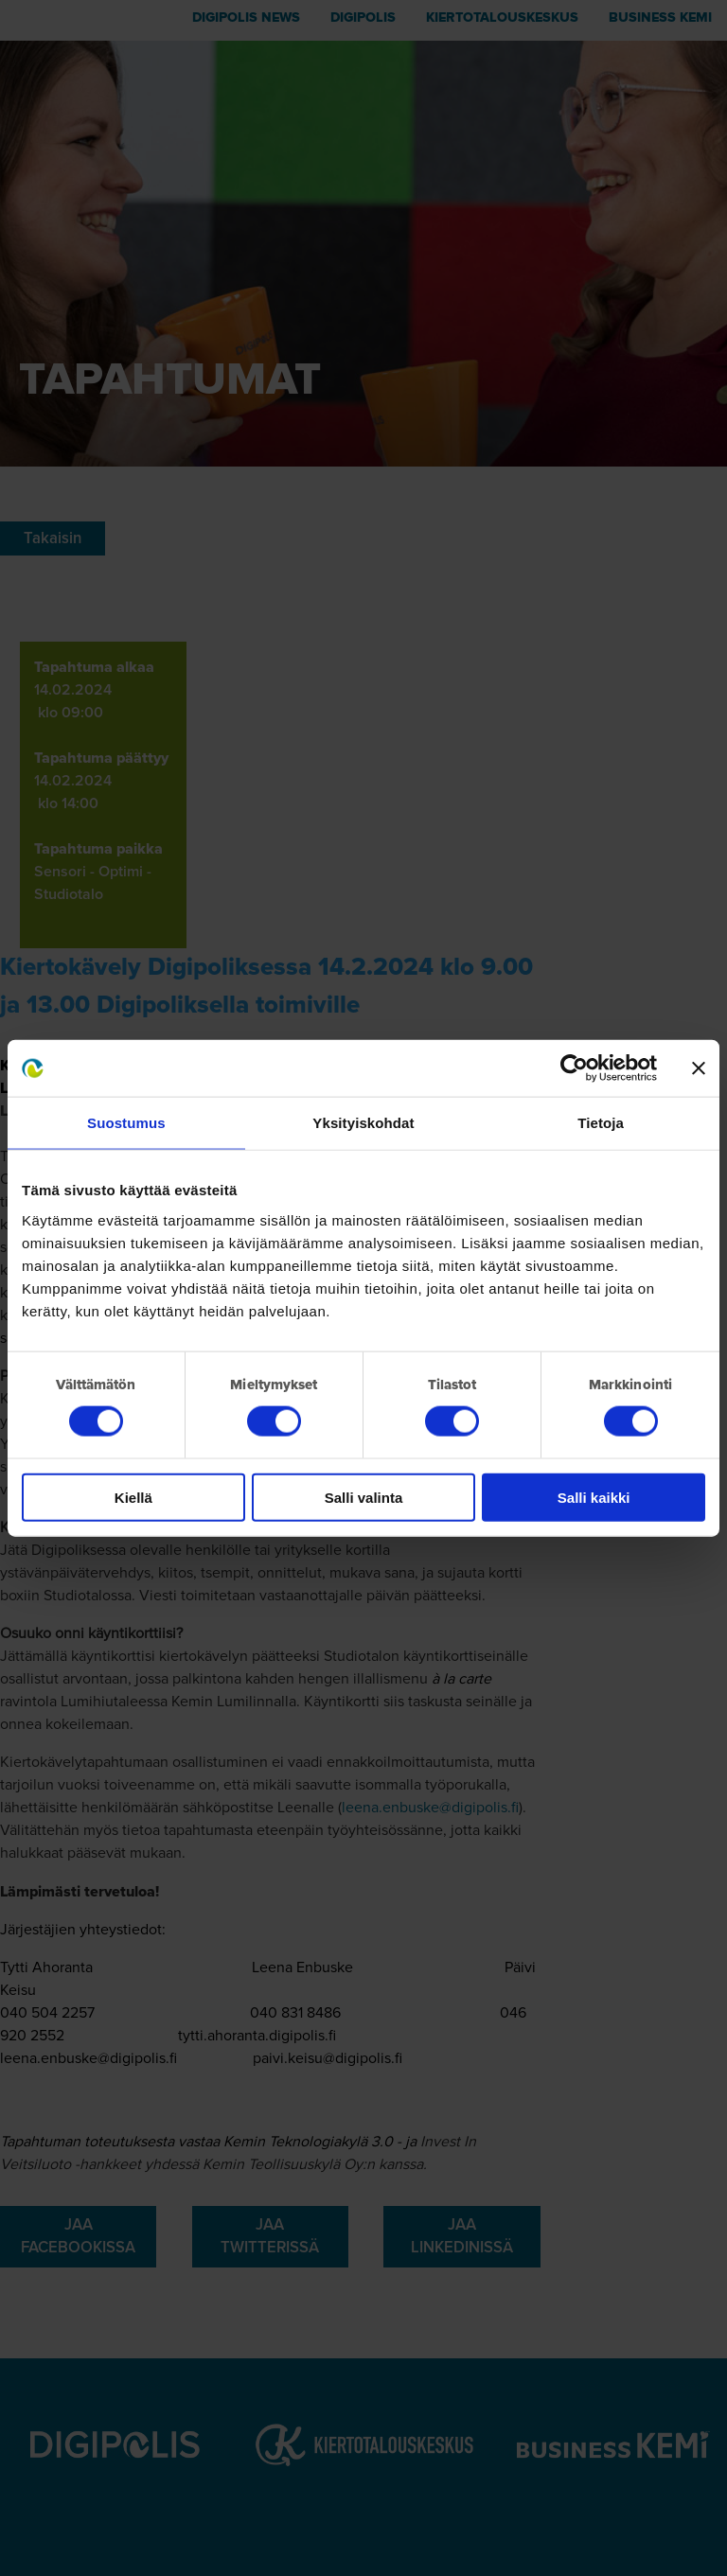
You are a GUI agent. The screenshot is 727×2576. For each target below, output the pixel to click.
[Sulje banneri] (698, 1068)
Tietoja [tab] (600, 1123)
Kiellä (133, 1497)
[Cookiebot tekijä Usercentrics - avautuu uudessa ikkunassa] (574, 1068)
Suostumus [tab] (126, 1123)
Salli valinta (364, 1497)
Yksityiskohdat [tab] (363, 1123)
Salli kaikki (594, 1497)
